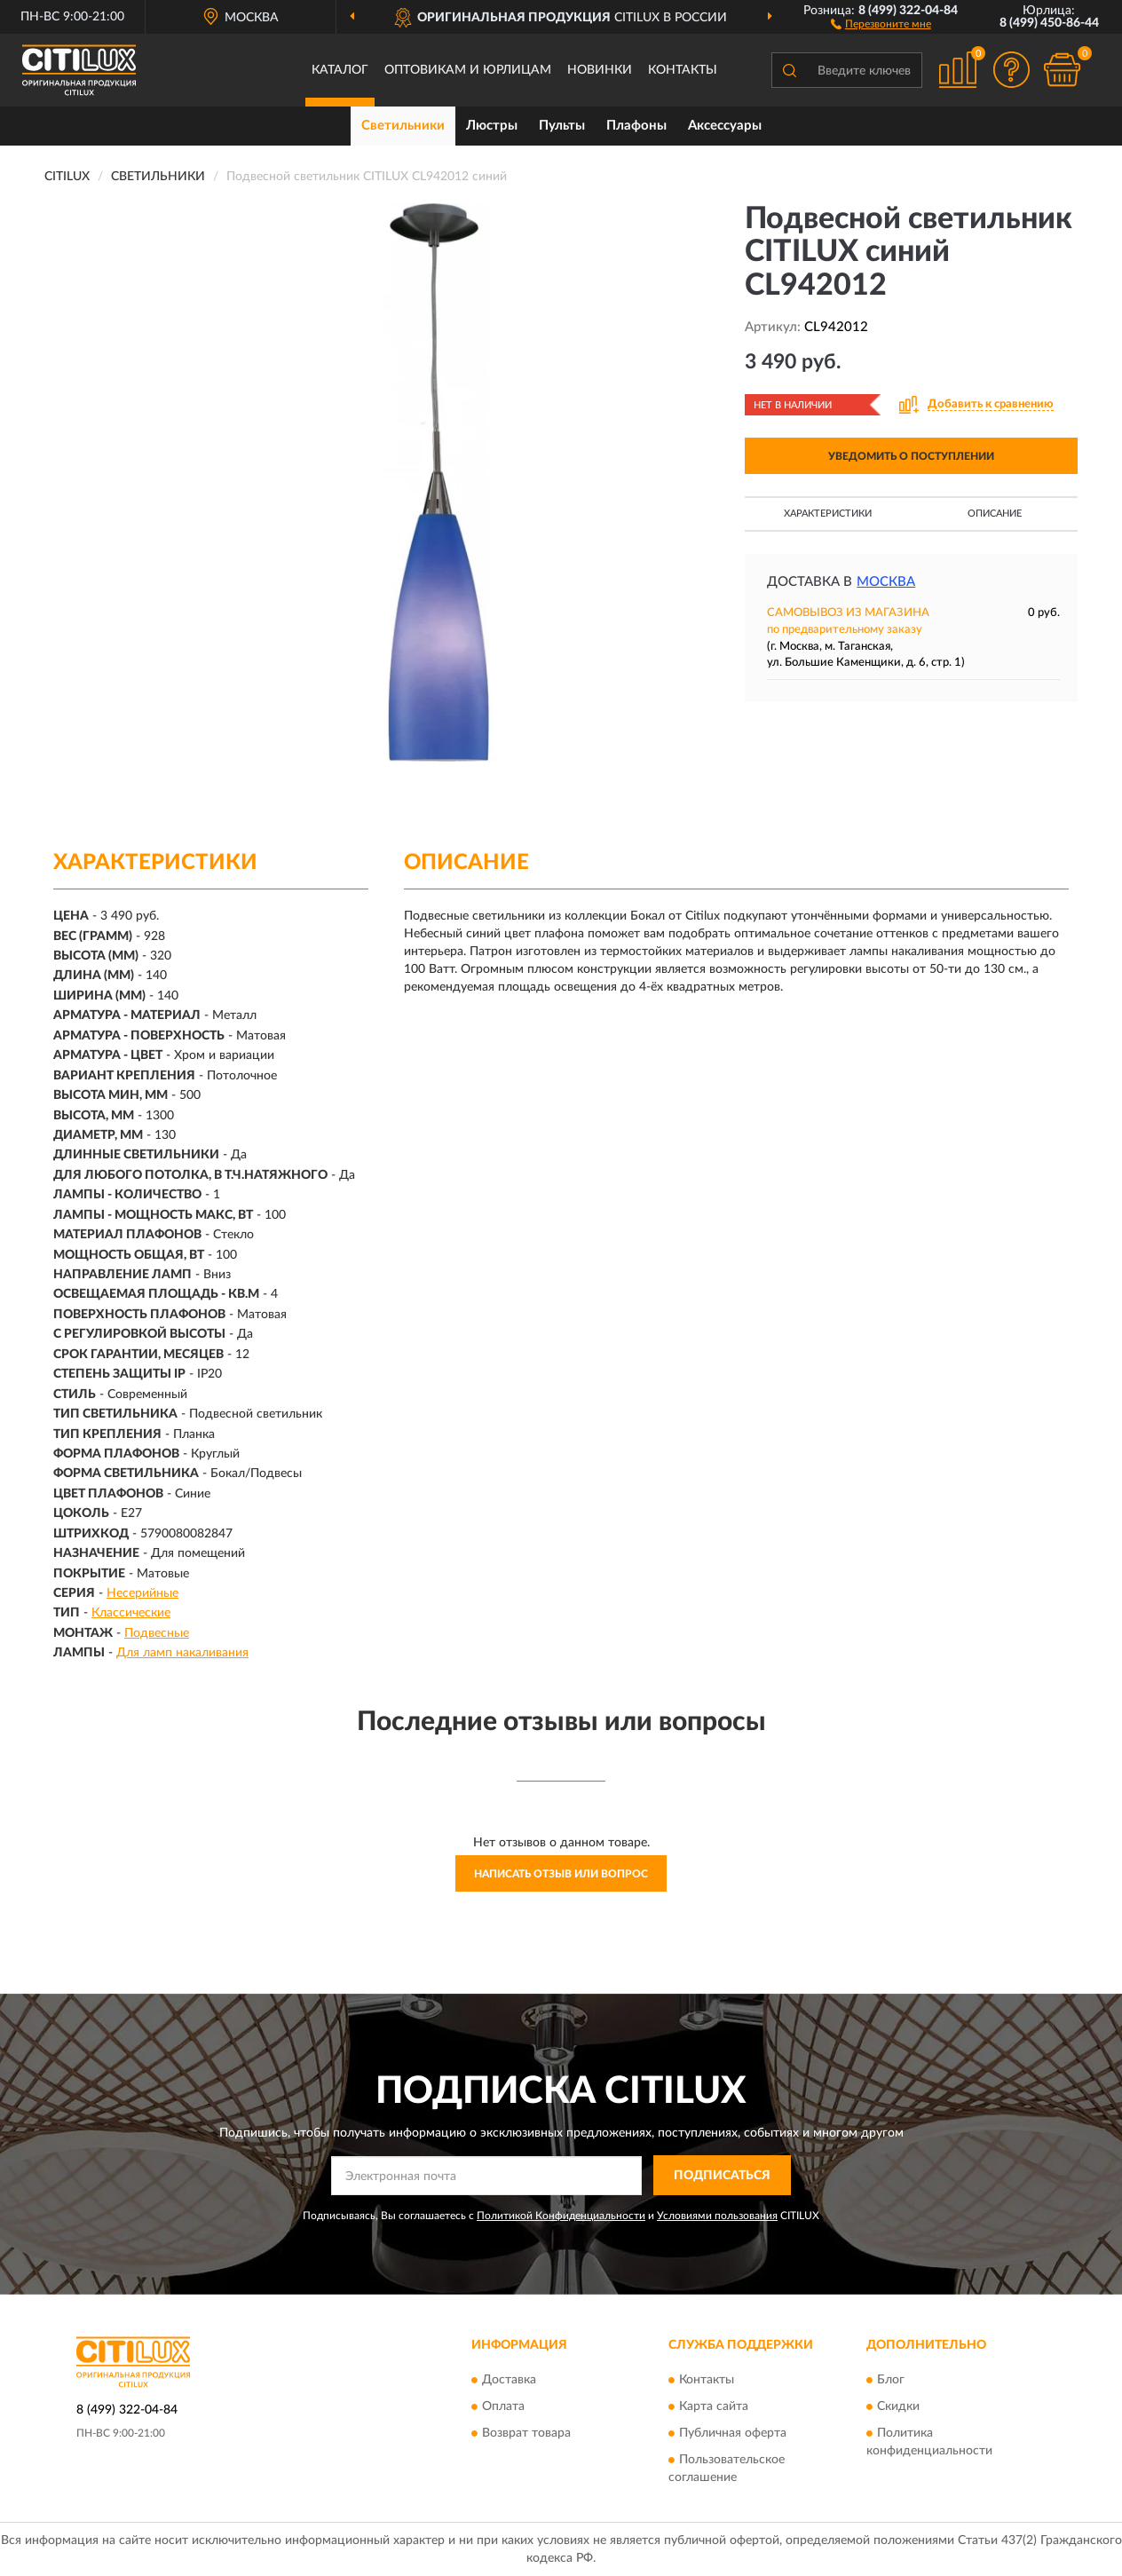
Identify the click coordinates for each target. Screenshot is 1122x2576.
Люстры (492, 125)
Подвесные (156, 1633)
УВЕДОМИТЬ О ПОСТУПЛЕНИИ (911, 456)
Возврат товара (526, 2433)
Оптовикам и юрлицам (467, 70)
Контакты (682, 70)
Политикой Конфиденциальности (561, 2215)
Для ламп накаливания (182, 1653)
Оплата (503, 2406)
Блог (891, 2380)
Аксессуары (725, 125)
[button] (881, 23)
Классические (130, 1613)
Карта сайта (713, 2406)
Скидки (898, 2406)
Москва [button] (886, 582)
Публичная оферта (732, 2433)
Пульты (562, 125)
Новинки (599, 70)
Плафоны (636, 125)
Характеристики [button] (828, 513)
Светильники (403, 125)
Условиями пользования (717, 2215)
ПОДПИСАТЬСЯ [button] (722, 2175)
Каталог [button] (340, 70)
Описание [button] (995, 513)
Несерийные (142, 1593)
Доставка (509, 2380)
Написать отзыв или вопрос (561, 1874)
